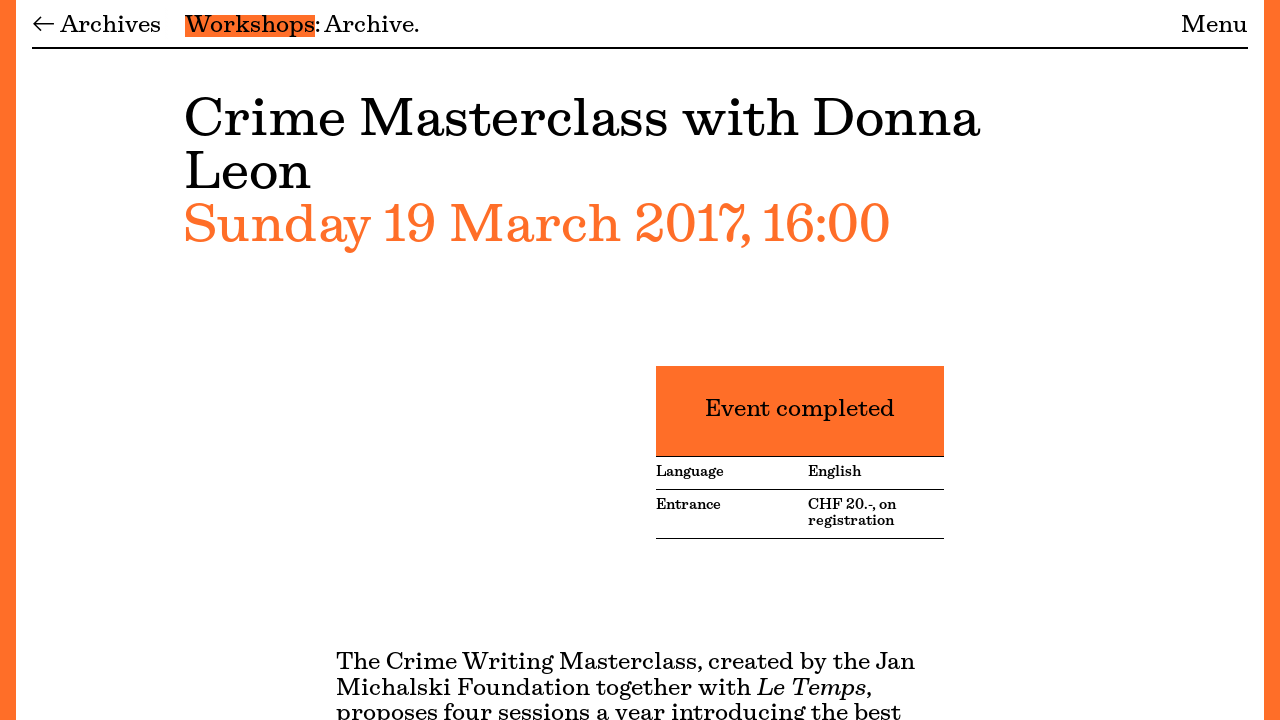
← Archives (96, 26)
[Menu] (8, 360)
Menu (1214, 26)
